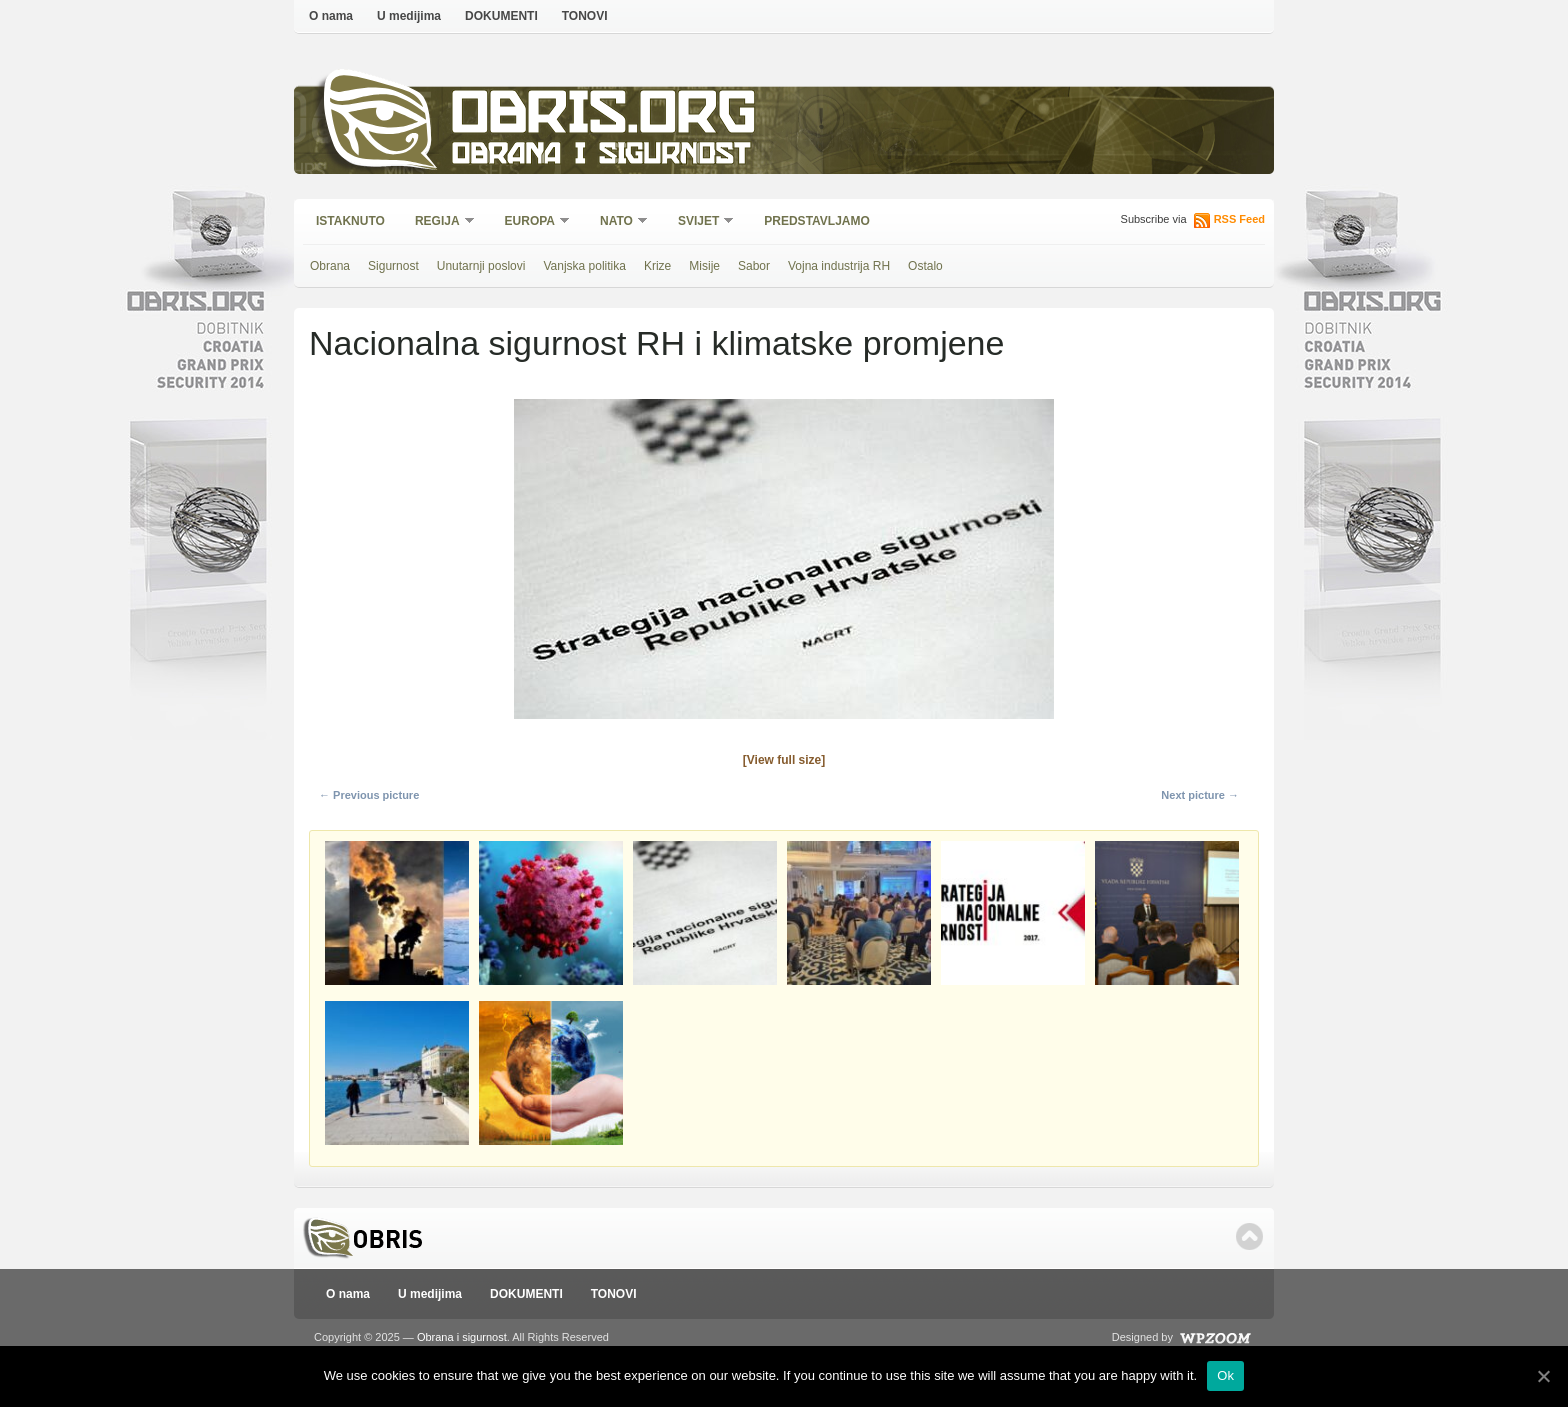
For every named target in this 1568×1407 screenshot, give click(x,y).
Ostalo (925, 266)
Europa (531, 222)
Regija (438, 222)
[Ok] (1543, 1376)
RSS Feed (1239, 219)
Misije (704, 266)
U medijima (409, 16)
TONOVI (585, 16)
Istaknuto (350, 221)
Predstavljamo (817, 221)
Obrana (330, 266)
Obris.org (604, 117)
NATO (617, 222)
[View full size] (784, 760)
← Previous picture (369, 795)
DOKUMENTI (501, 16)
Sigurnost (393, 266)
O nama (331, 16)
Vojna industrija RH (839, 266)
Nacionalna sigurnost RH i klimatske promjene (656, 343)
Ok (1225, 1375)
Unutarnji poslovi (481, 266)
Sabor (754, 266)
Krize (657, 266)
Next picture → (1200, 795)
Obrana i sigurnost (600, 156)
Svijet (699, 222)
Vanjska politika (584, 266)
